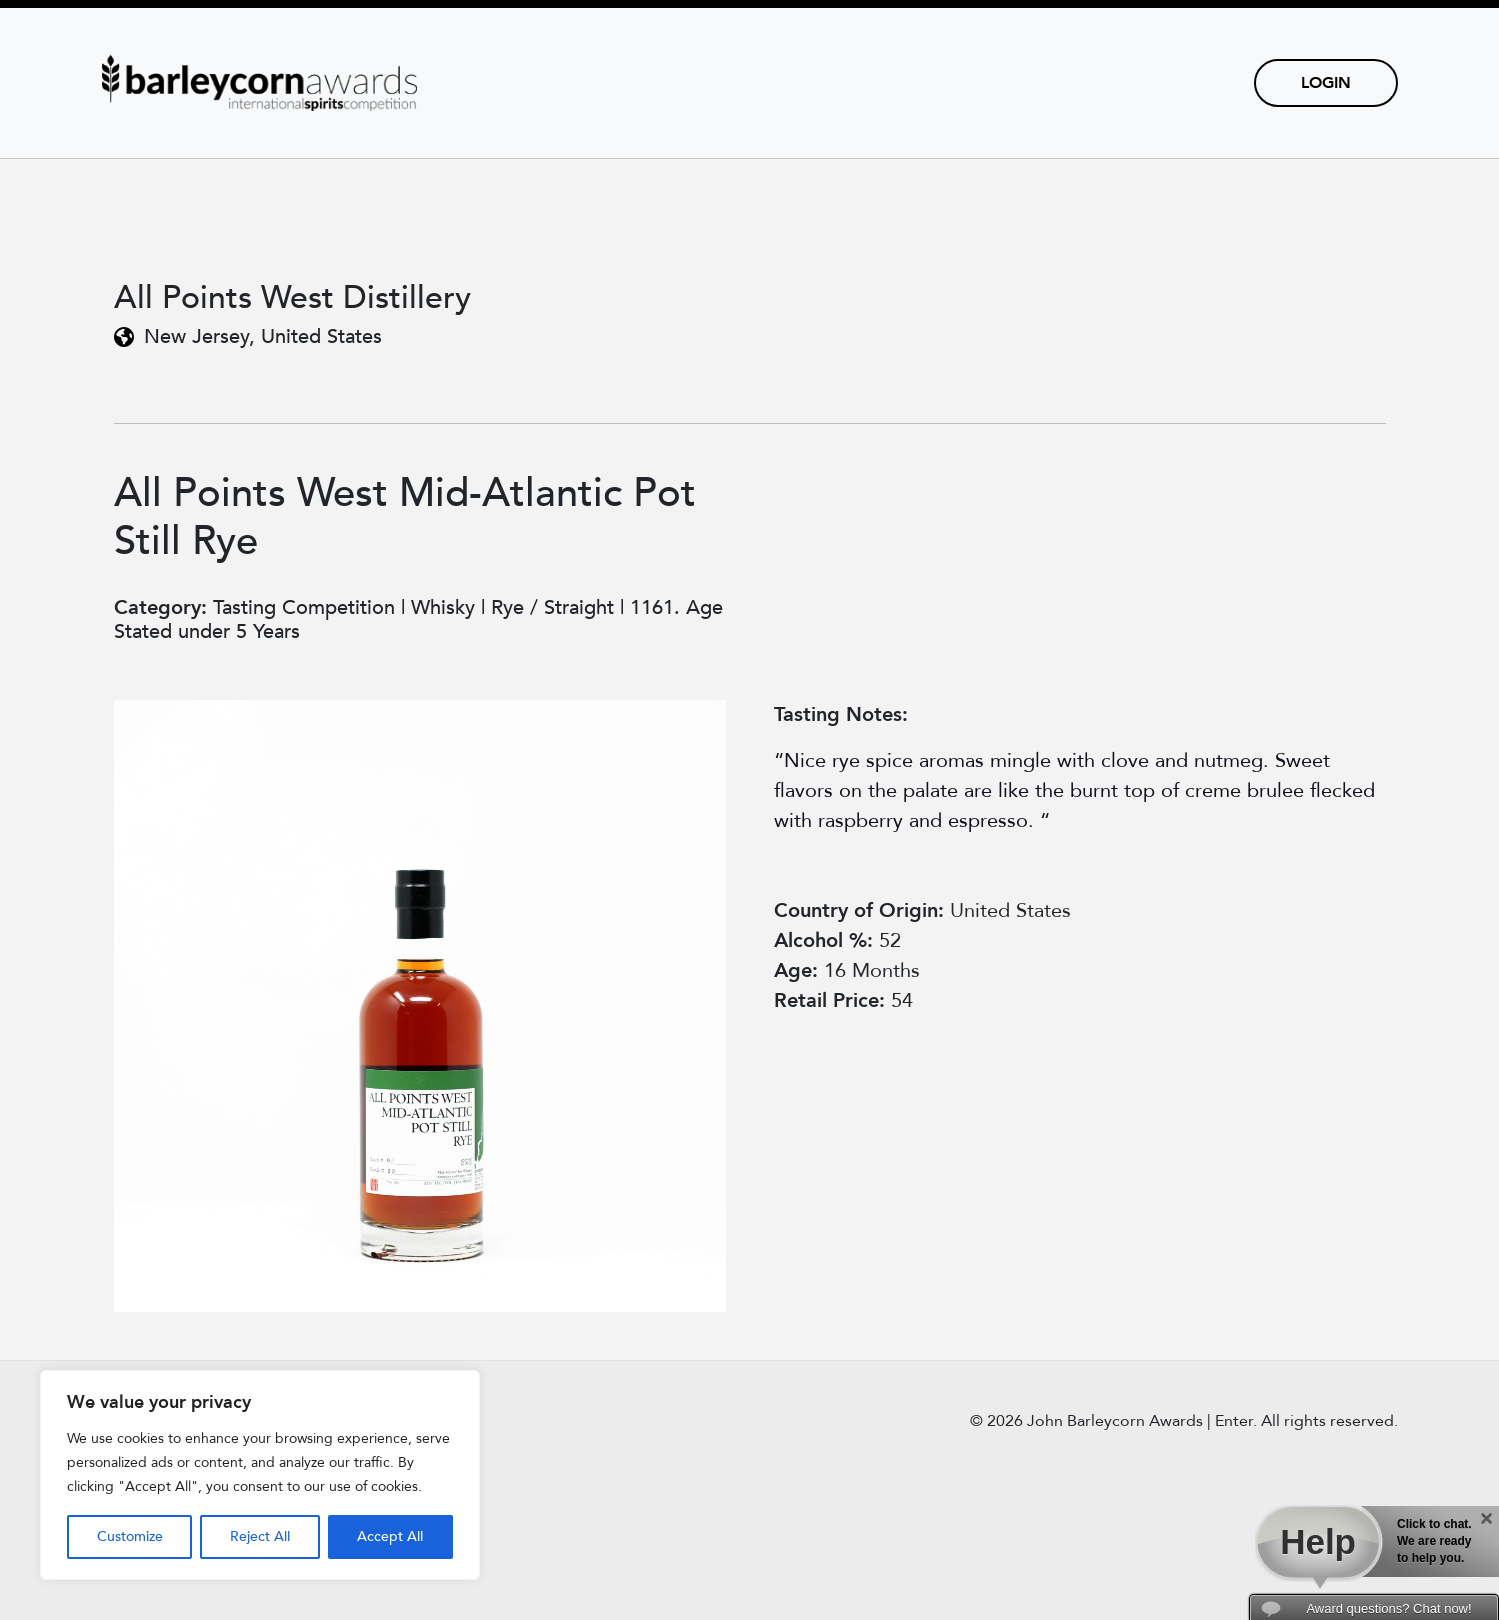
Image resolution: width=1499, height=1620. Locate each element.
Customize (130, 1536)
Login (1326, 83)
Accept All (390, 1536)
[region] (260, 1475)
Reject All (260, 1536)
